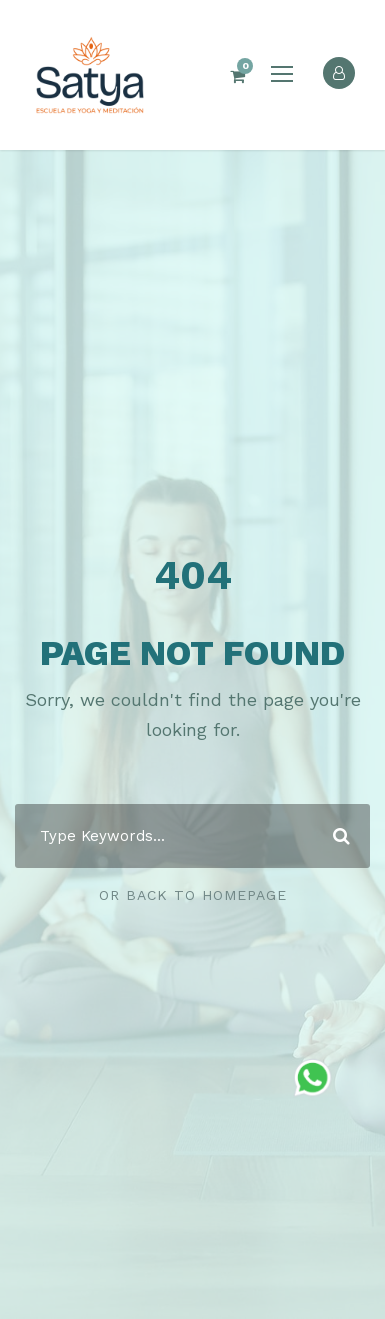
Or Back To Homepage (193, 895)
